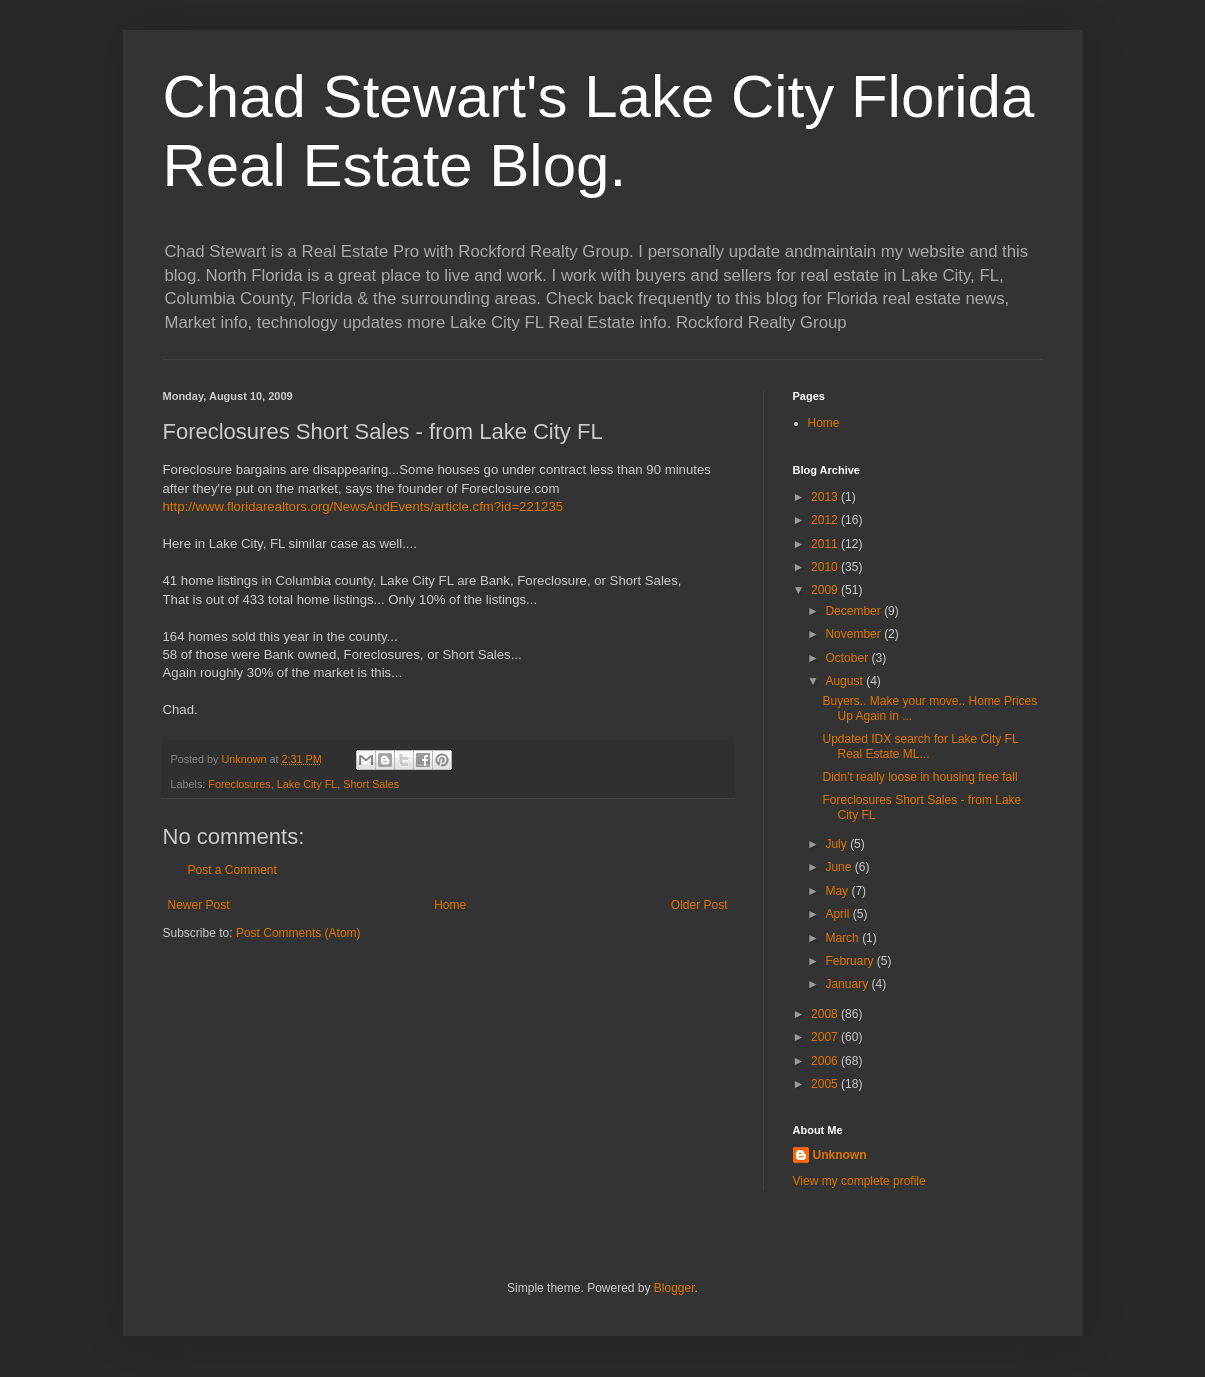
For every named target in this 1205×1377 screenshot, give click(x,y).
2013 (826, 497)
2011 (826, 544)
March (843, 938)
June (839, 867)
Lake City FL (307, 784)
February (850, 961)
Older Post (699, 905)
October (848, 658)
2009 (826, 590)
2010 (826, 567)
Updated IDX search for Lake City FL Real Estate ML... (920, 746)
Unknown (840, 1155)
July (837, 844)
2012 (826, 520)
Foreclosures (239, 784)
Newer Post (199, 905)
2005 (826, 1084)
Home (450, 905)
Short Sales (371, 784)
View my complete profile (859, 1181)
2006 (826, 1061)
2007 (826, 1037)
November (854, 634)
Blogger (674, 1288)
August (845, 681)
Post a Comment (232, 870)
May (838, 891)
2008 (826, 1014)
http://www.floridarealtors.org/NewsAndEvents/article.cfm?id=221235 (363, 506)
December (854, 611)
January (848, 984)
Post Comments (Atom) (298, 933)
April (838, 914)
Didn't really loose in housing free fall (919, 777)
